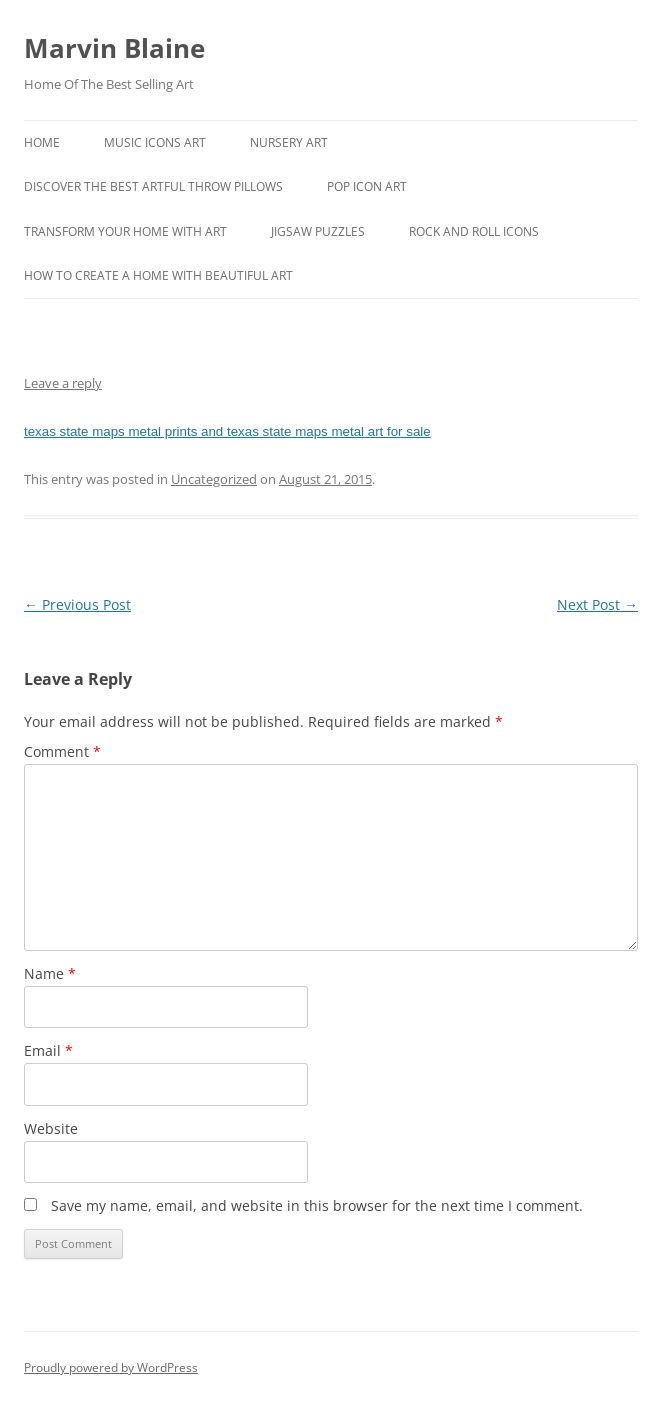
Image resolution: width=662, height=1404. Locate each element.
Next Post (597, 604)
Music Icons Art (155, 142)
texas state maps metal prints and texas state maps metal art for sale (227, 431)
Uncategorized (214, 479)
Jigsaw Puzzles (318, 231)
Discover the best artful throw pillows (153, 186)
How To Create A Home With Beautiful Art (158, 275)
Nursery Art (289, 142)
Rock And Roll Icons (474, 231)
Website (51, 1128)
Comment (62, 751)
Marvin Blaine (114, 48)
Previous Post (77, 604)
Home (42, 142)
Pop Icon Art (367, 186)
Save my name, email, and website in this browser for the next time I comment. (317, 1205)
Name (50, 973)
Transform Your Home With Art (125, 231)
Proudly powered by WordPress (111, 1367)
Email (48, 1050)
